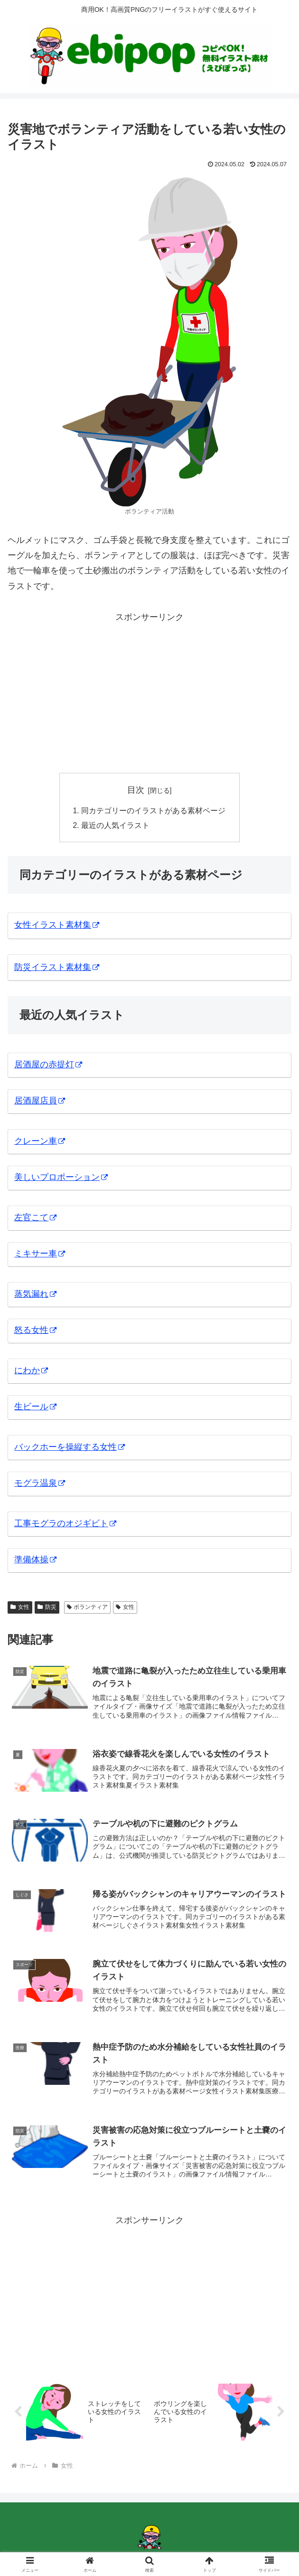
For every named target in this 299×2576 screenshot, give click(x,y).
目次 (135, 790)
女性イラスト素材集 (56, 926)
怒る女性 (35, 1331)
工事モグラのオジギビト (65, 1525)
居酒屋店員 (39, 1102)
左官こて (35, 1219)
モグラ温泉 (39, 1484)
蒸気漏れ (35, 1295)
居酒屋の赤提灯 (48, 1066)
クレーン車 (39, 1142)
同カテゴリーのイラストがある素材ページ (153, 811)
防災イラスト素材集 (56, 968)
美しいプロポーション (61, 1178)
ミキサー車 (39, 1255)
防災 (46, 1608)
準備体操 (35, 1561)
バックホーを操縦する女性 (69, 1448)
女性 (19, 1608)
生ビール (35, 1408)
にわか (31, 1372)
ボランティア (87, 1608)
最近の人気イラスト (115, 826)
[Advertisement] (149, 691)
